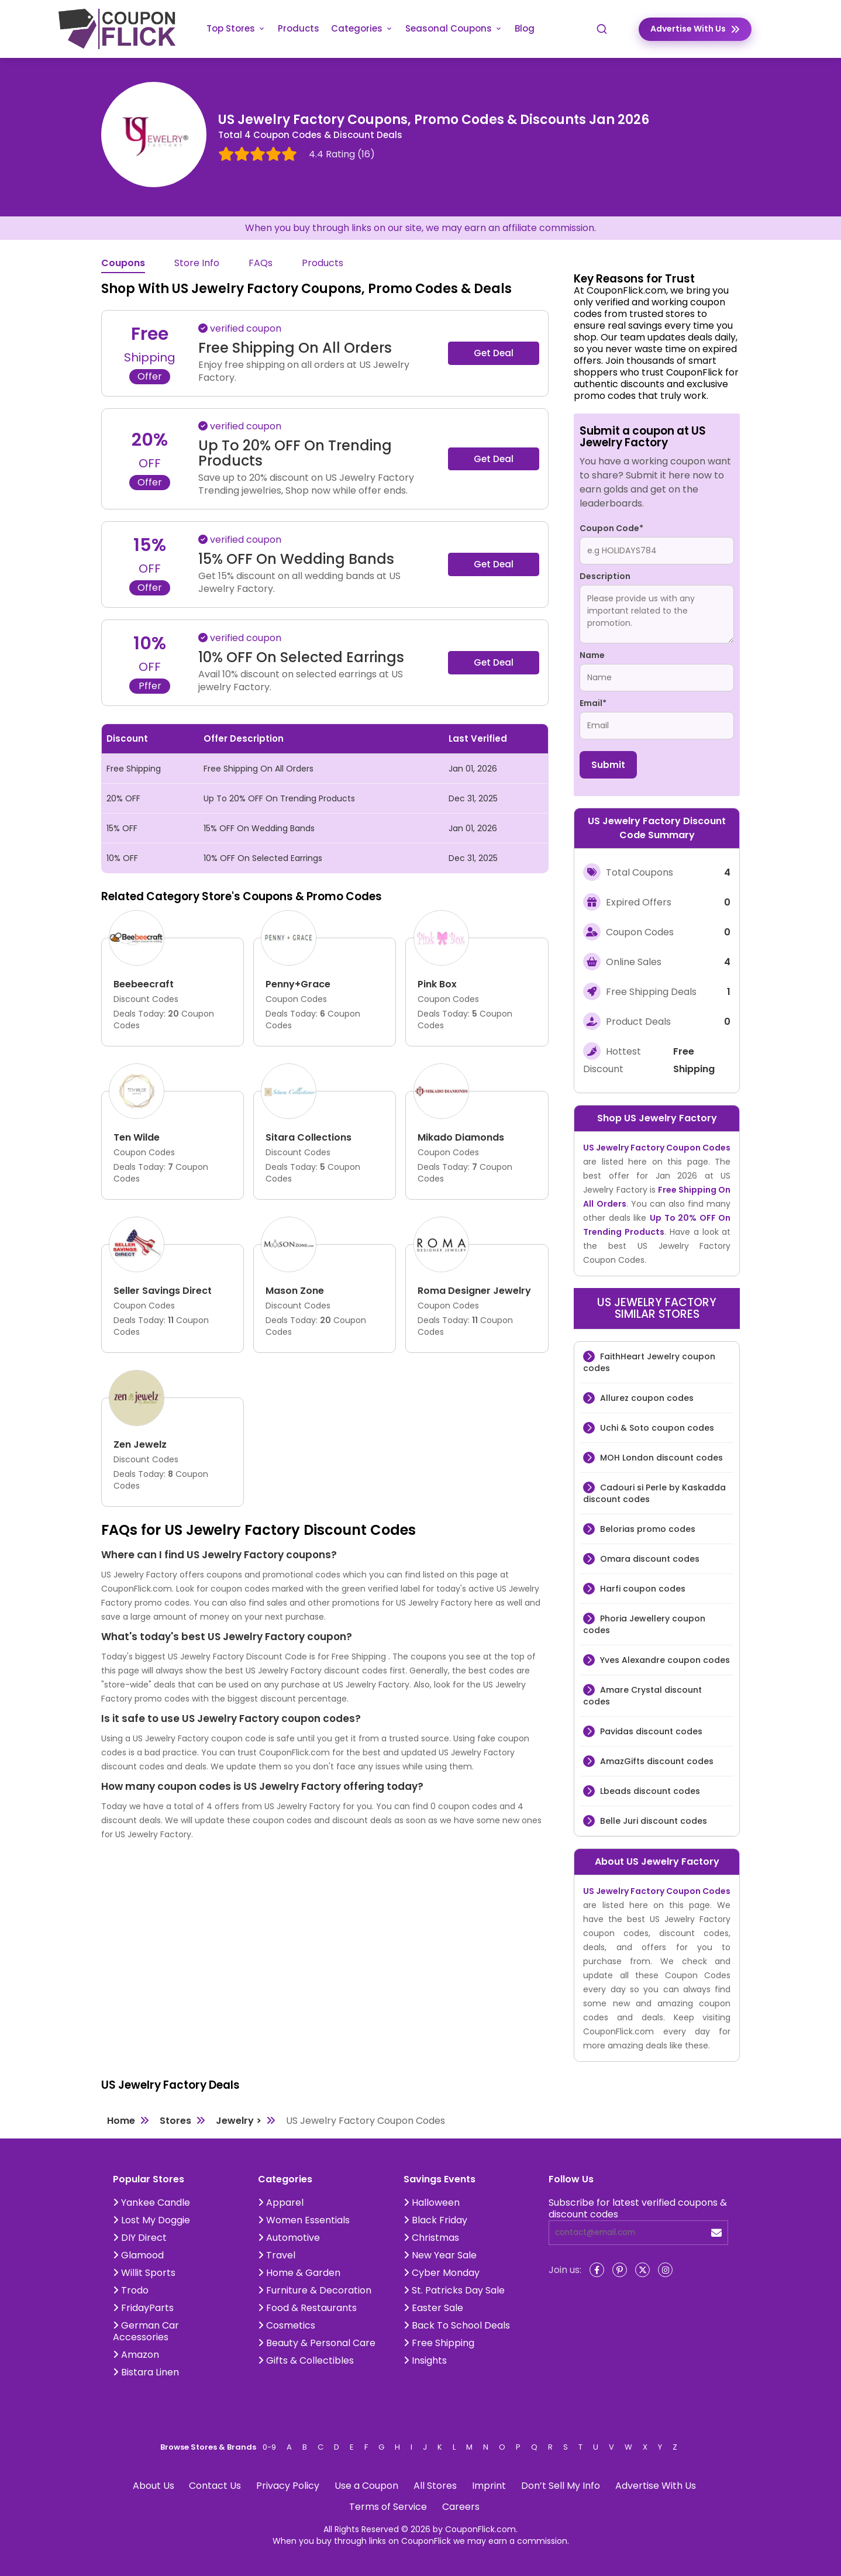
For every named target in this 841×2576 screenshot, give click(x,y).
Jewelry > (238, 2120)
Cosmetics (286, 2325)
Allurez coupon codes (646, 1398)
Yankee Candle (151, 2202)
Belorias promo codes (646, 1529)
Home (121, 2120)
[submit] (716, 2233)
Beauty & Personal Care (316, 2343)
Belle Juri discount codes (652, 1821)
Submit (608, 765)
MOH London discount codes (660, 1457)
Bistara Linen (146, 2372)
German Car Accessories (146, 2331)
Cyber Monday (442, 2272)
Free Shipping (439, 2343)
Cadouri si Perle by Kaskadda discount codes (654, 1493)
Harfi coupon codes (641, 1588)
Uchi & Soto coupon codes (656, 1428)
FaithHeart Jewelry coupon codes (649, 1362)
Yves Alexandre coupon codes (664, 1660)
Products (298, 28)
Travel (276, 2255)
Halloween (432, 2202)
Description (605, 576)
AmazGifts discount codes (656, 1761)
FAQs (261, 263)
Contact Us (215, 2485)
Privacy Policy (287, 2485)
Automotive (289, 2237)
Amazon (136, 2354)
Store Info (196, 263)
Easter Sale (433, 2308)
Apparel (281, 2202)
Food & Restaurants (307, 2308)
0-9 (269, 2447)
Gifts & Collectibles (306, 2360)
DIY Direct (140, 2237)
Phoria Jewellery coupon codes (644, 1624)
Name (592, 655)
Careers (461, 2506)
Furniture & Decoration (314, 2290)
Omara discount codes (648, 1559)
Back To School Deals (457, 2325)
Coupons (123, 263)
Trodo (131, 2290)
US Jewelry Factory (670, 1118)
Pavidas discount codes (650, 1731)
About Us (153, 2485)
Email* (593, 703)
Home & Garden (299, 2272)
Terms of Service (388, 2506)
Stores (175, 2120)
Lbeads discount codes (649, 1791)
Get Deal (493, 353)
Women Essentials (304, 2220)
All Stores (435, 2485)
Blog (525, 28)
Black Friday (435, 2220)
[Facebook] (597, 2269)
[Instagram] (665, 2269)
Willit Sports (144, 2272)
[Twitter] (642, 2269)
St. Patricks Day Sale (454, 2290)
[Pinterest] (619, 2269)
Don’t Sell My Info (560, 2485)
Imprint (489, 2485)
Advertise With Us (655, 2485)
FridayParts (143, 2308)
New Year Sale (440, 2255)
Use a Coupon (366, 2485)
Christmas (431, 2237)
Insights (425, 2360)
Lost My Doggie (151, 2220)
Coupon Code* (611, 528)
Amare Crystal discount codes (642, 1695)
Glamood (138, 2255)
